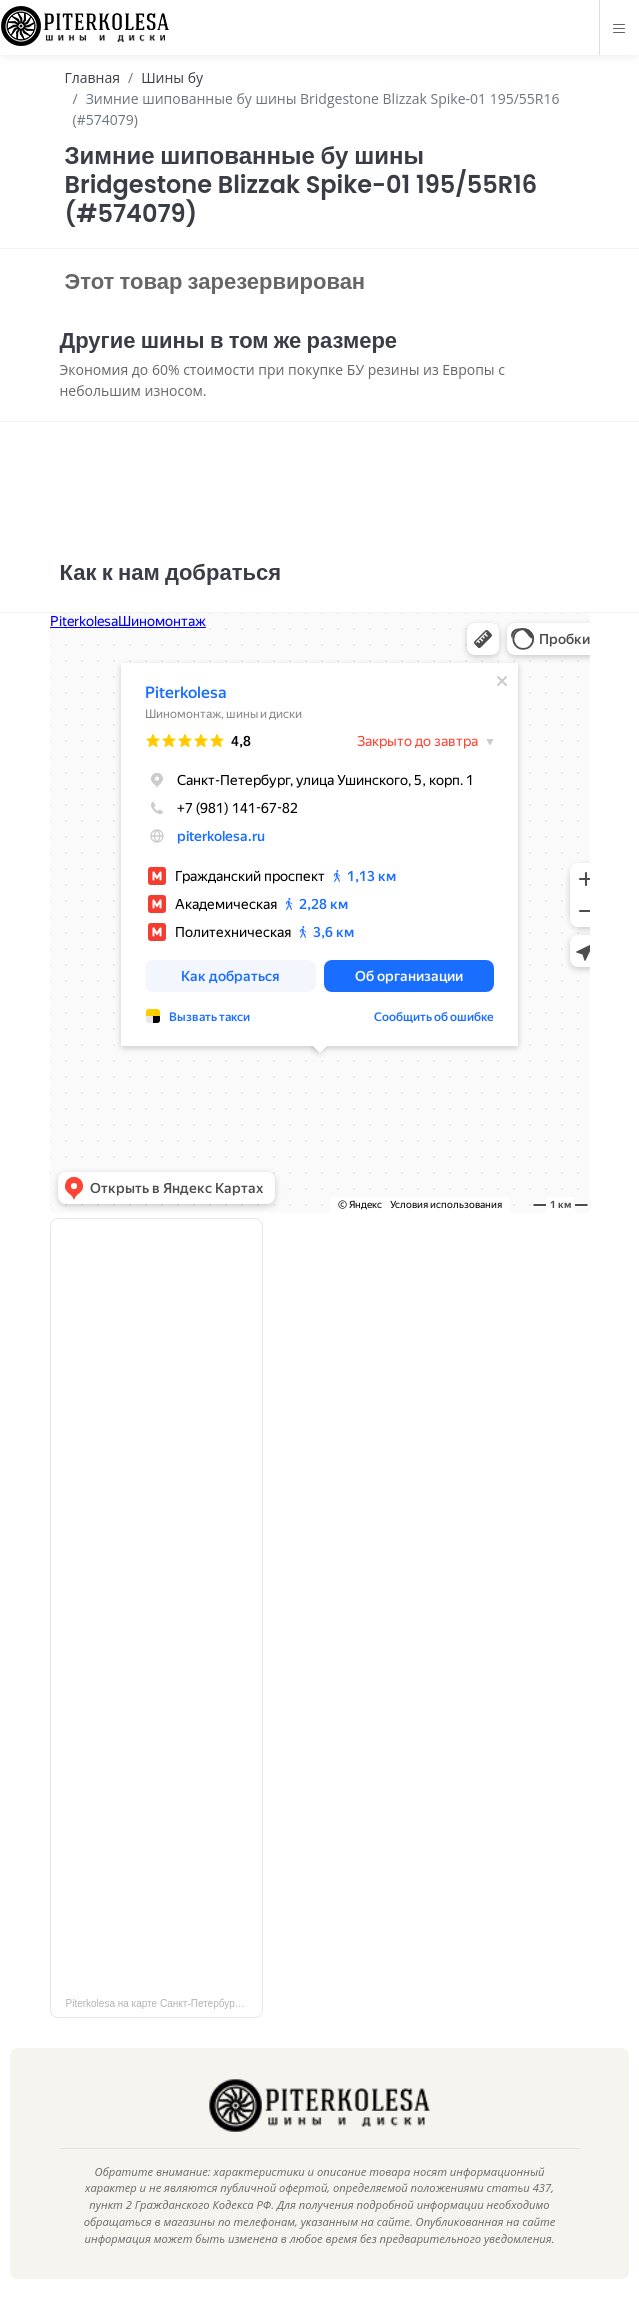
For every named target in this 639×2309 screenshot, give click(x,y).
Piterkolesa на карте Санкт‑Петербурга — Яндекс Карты (164, 2003)
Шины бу (172, 77)
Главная (93, 77)
